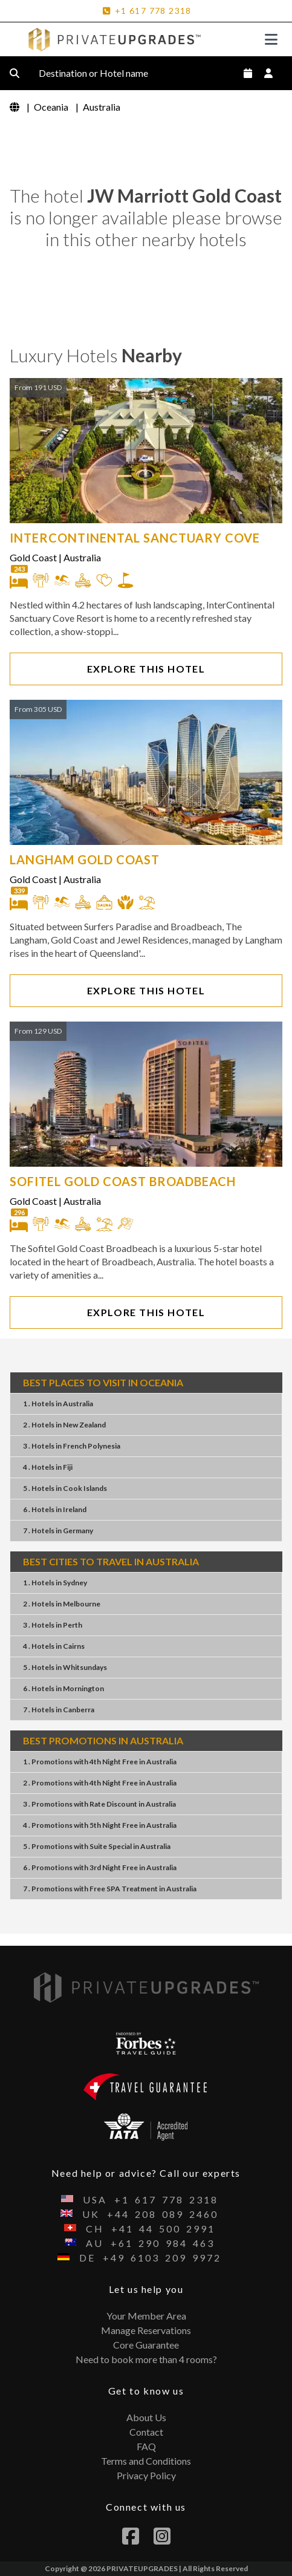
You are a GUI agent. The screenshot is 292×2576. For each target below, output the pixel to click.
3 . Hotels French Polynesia (71, 1445)
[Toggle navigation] (271, 39)
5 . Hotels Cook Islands (65, 1488)
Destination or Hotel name (103, 73)
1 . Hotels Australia (58, 1403)
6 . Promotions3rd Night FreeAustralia (100, 1867)
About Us (146, 2417)
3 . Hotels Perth (52, 1624)
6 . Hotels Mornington (63, 1688)
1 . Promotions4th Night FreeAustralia (100, 1761)
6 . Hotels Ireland (54, 1509)
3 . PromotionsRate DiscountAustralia (99, 1803)
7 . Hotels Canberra (58, 1709)
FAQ (146, 2446)
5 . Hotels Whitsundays (65, 1667)
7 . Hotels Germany (58, 1530)
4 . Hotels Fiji (48, 1467)
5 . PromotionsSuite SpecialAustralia (96, 1846)
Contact (146, 2431)
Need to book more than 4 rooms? (146, 2359)
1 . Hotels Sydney (55, 1582)
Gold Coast (33, 557)
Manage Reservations (146, 2330)
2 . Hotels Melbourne (61, 1603)
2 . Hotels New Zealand (64, 1424)
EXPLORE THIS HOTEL (146, 668)
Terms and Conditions (146, 2461)
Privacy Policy (146, 2475)
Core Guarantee (146, 2344)
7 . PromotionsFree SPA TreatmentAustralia (109, 1888)
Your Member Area (146, 2315)
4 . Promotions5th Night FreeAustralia (100, 1825)
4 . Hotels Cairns (54, 1646)
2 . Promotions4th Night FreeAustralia (100, 1782)
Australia (82, 557)
